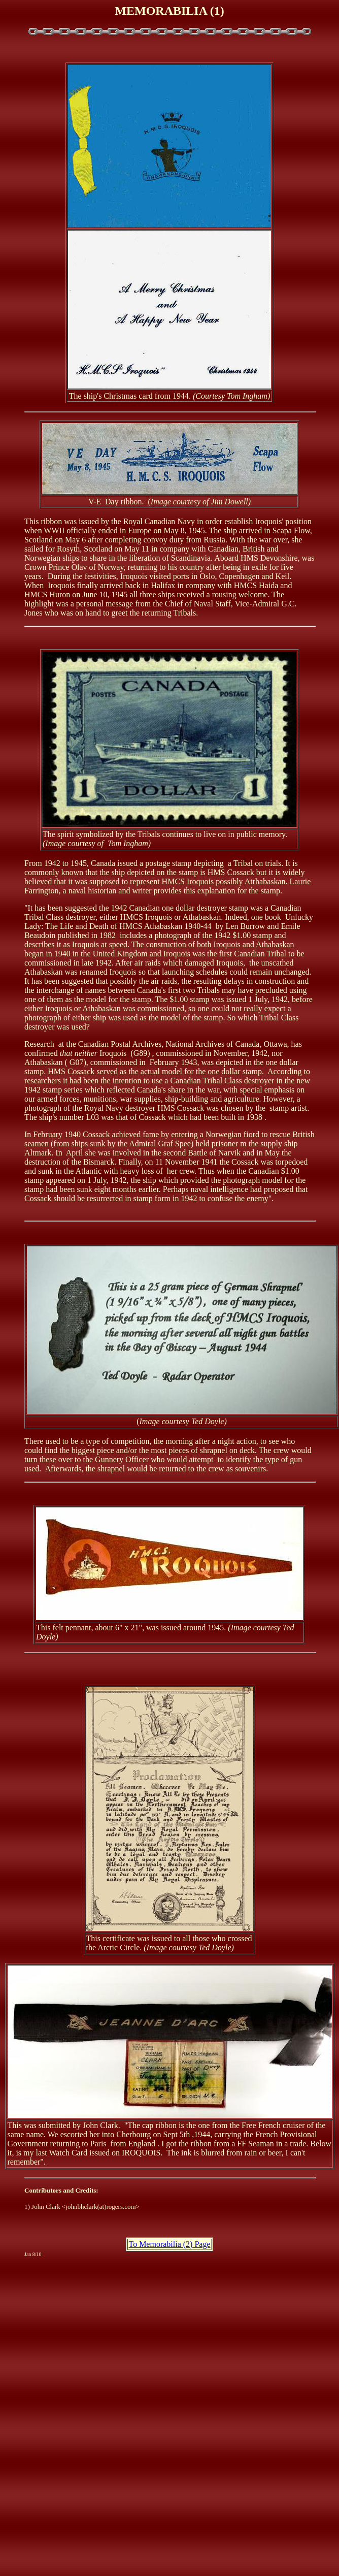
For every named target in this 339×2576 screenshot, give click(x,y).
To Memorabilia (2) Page (169, 2244)
